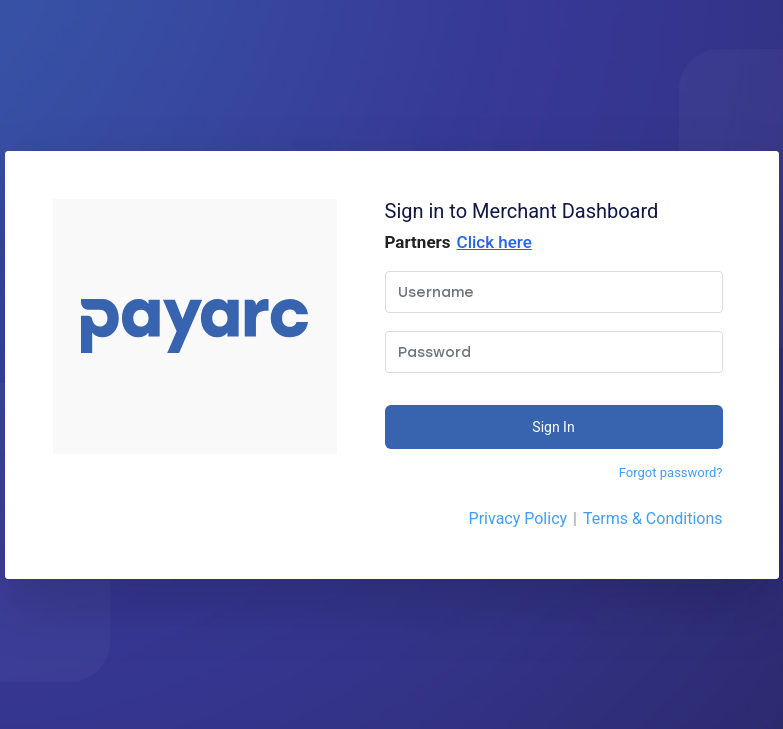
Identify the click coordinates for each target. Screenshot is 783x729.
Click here (494, 242)
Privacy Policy (518, 518)
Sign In (553, 427)
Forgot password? (671, 472)
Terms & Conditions (653, 518)
